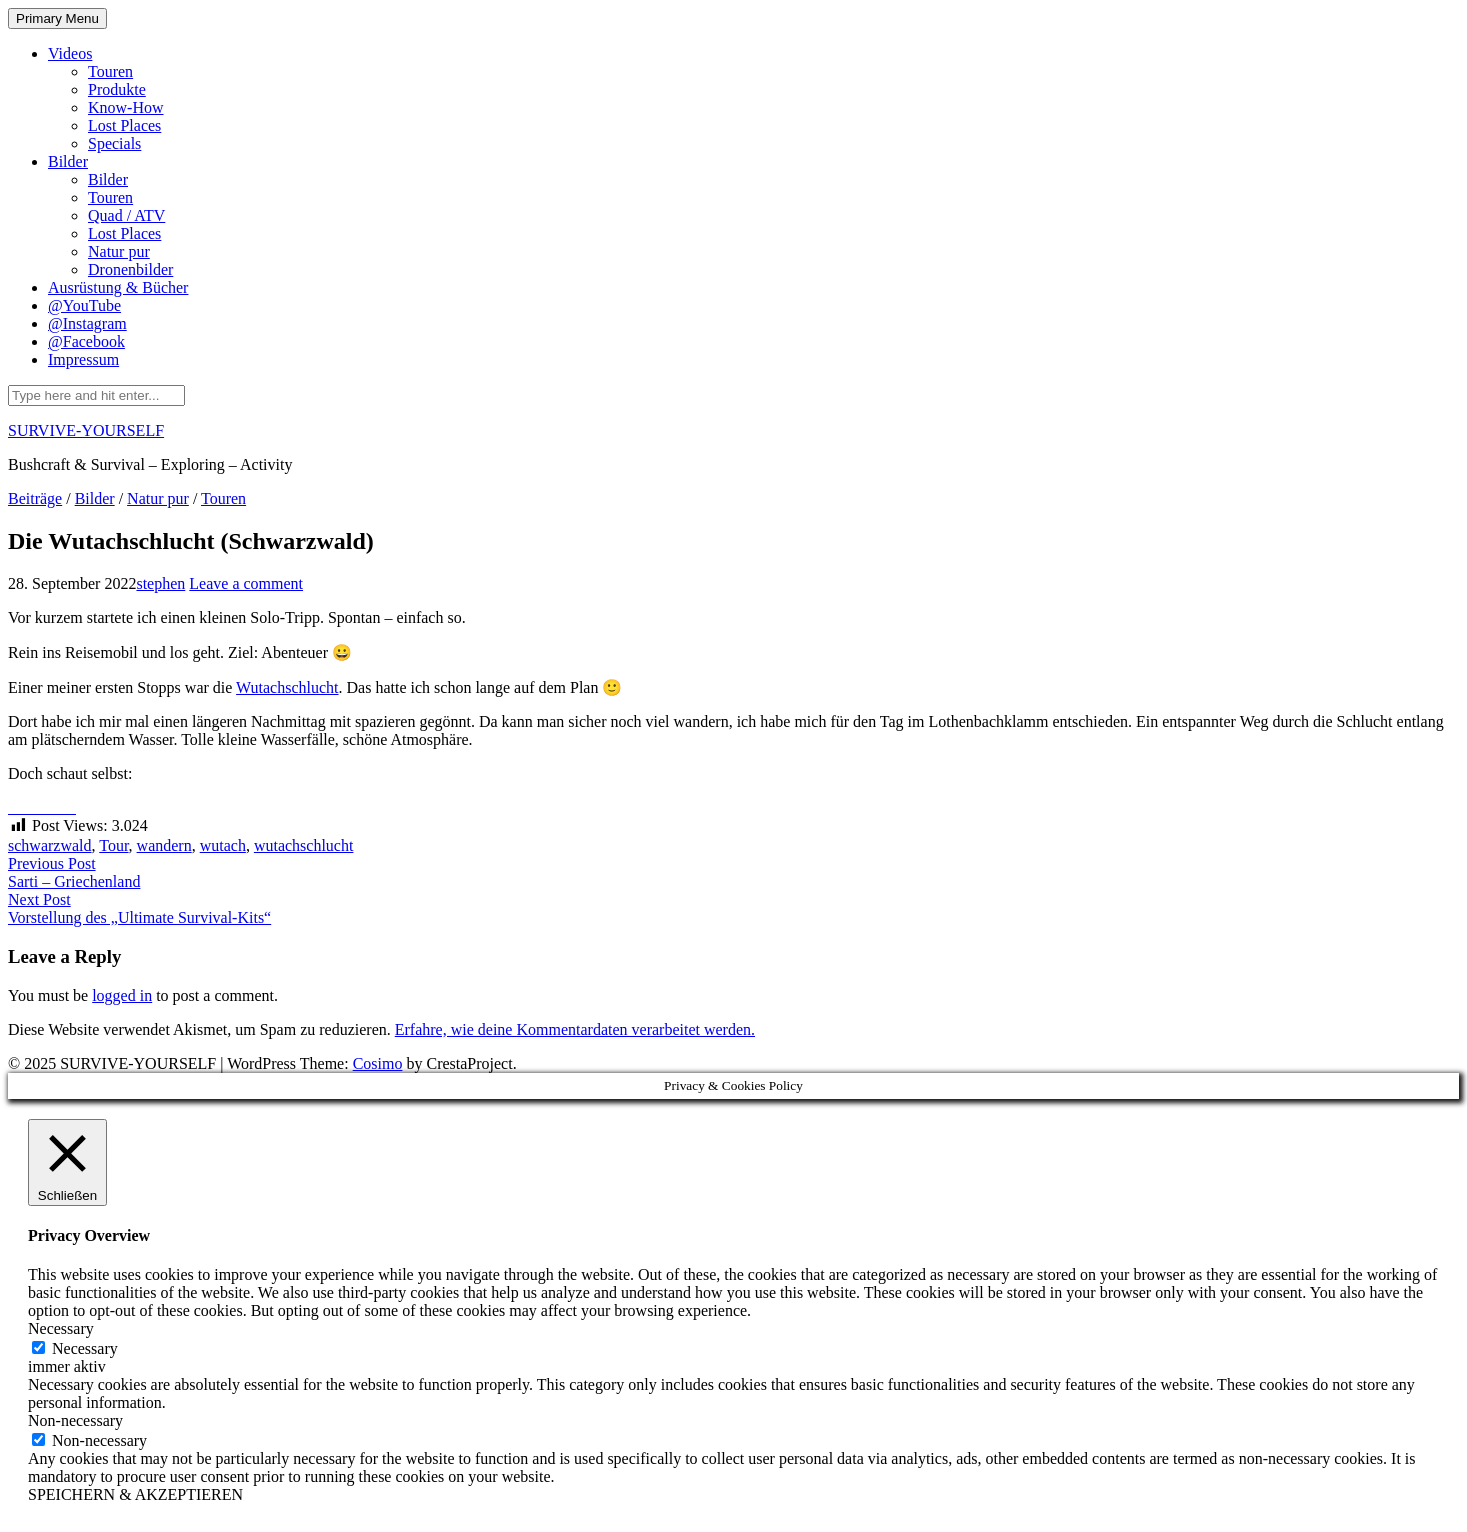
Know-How (126, 107)
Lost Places (124, 125)
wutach (223, 845)
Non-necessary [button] (75, 1420)
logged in (122, 995)
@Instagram (87, 323)
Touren (110, 71)
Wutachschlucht (287, 687)
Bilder (68, 161)
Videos (70, 53)
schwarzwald (50, 845)
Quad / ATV (126, 215)
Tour (113, 845)
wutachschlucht (304, 845)
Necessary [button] (61, 1328)
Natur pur (119, 251)
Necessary (85, 1348)
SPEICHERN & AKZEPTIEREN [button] (135, 1494)
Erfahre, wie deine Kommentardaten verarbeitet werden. (575, 1029)
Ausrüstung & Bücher (118, 287)
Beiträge (35, 498)
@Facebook (86, 341)
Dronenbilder (130, 269)
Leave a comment (246, 583)
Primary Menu (57, 18)
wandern (164, 845)
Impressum (83, 359)
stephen (160, 583)
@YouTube (84, 305)
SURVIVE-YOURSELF (86, 430)
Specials (114, 143)
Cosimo (378, 1063)
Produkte (117, 89)
